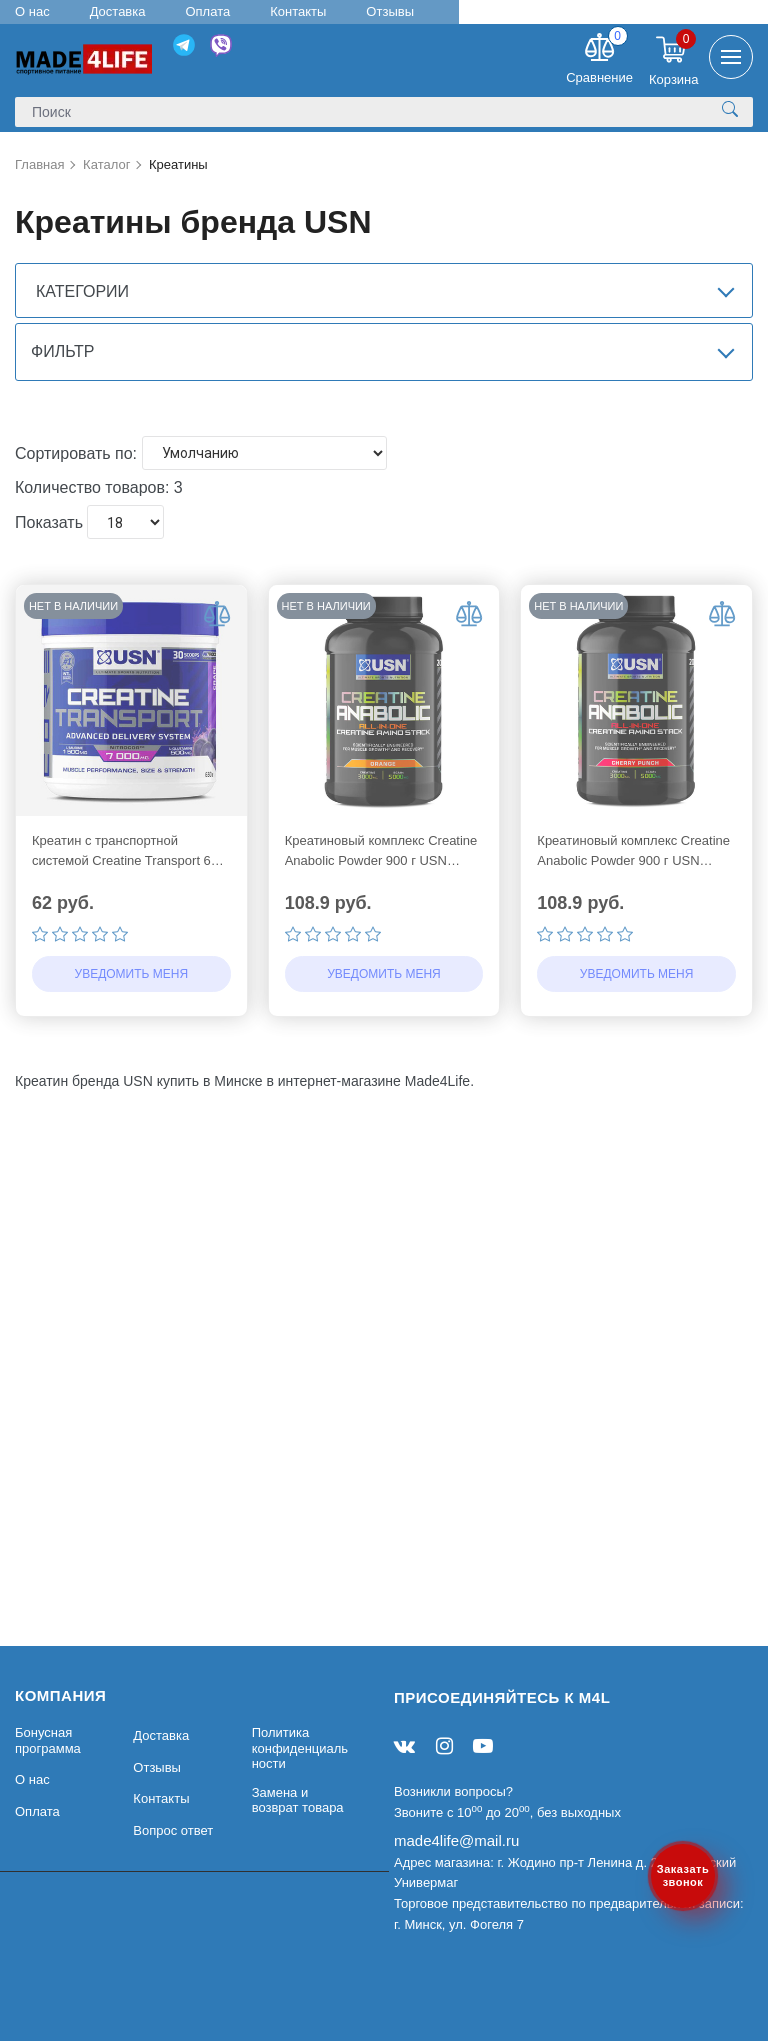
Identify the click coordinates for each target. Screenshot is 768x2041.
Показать (49, 602)
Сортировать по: (76, 532)
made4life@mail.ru (456, 1840)
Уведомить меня (132, 1054)
